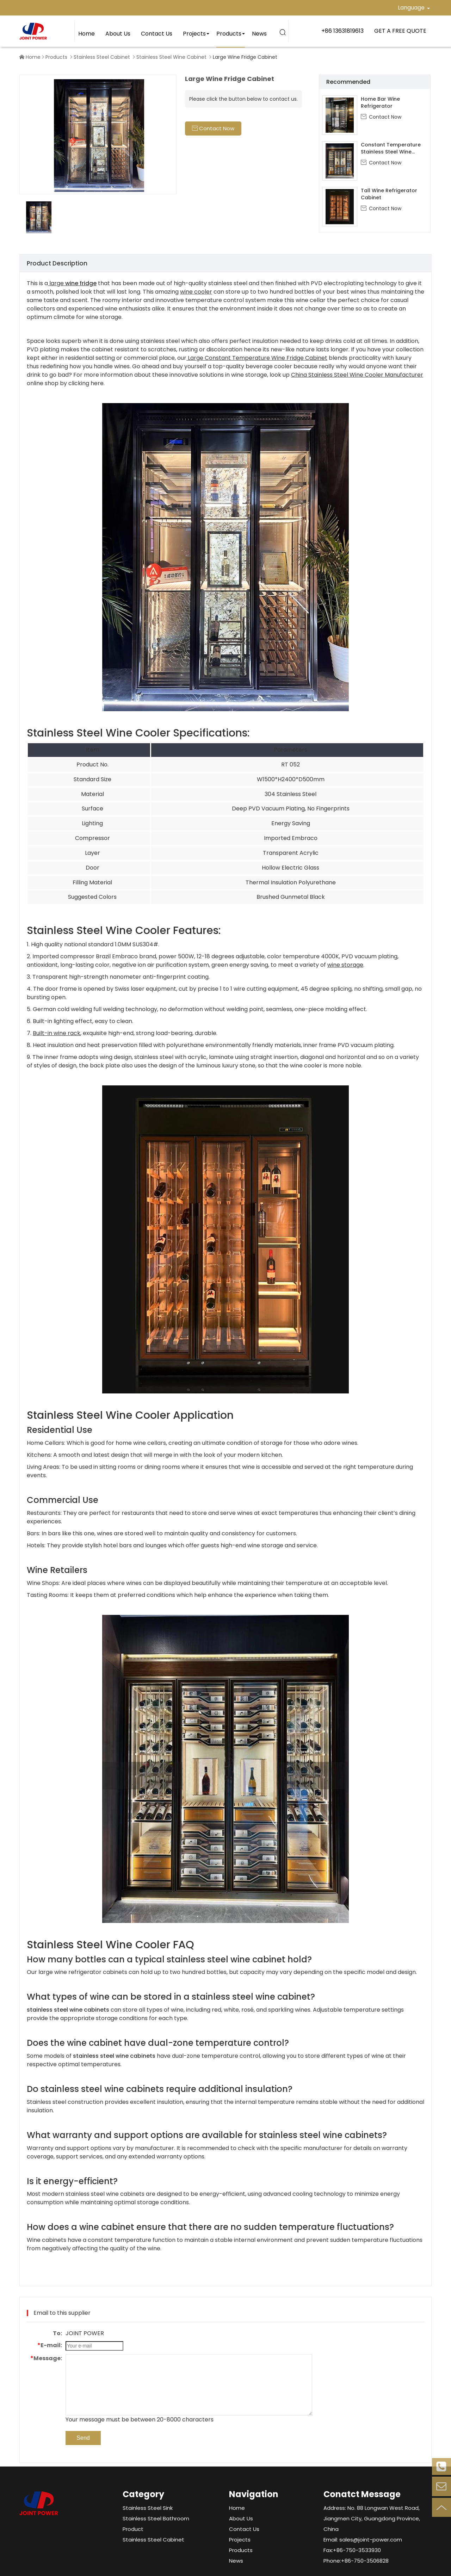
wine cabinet (257, 1959)
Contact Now (381, 116)
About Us (117, 34)
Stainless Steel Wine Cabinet (171, 57)
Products (228, 34)
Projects (194, 34)
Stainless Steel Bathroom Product (156, 2524)
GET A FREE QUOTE (400, 31)
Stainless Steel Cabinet (102, 57)
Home (86, 34)
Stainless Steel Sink (148, 2508)
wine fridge (81, 283)
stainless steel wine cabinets (68, 2010)
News (259, 34)
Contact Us (156, 34)
